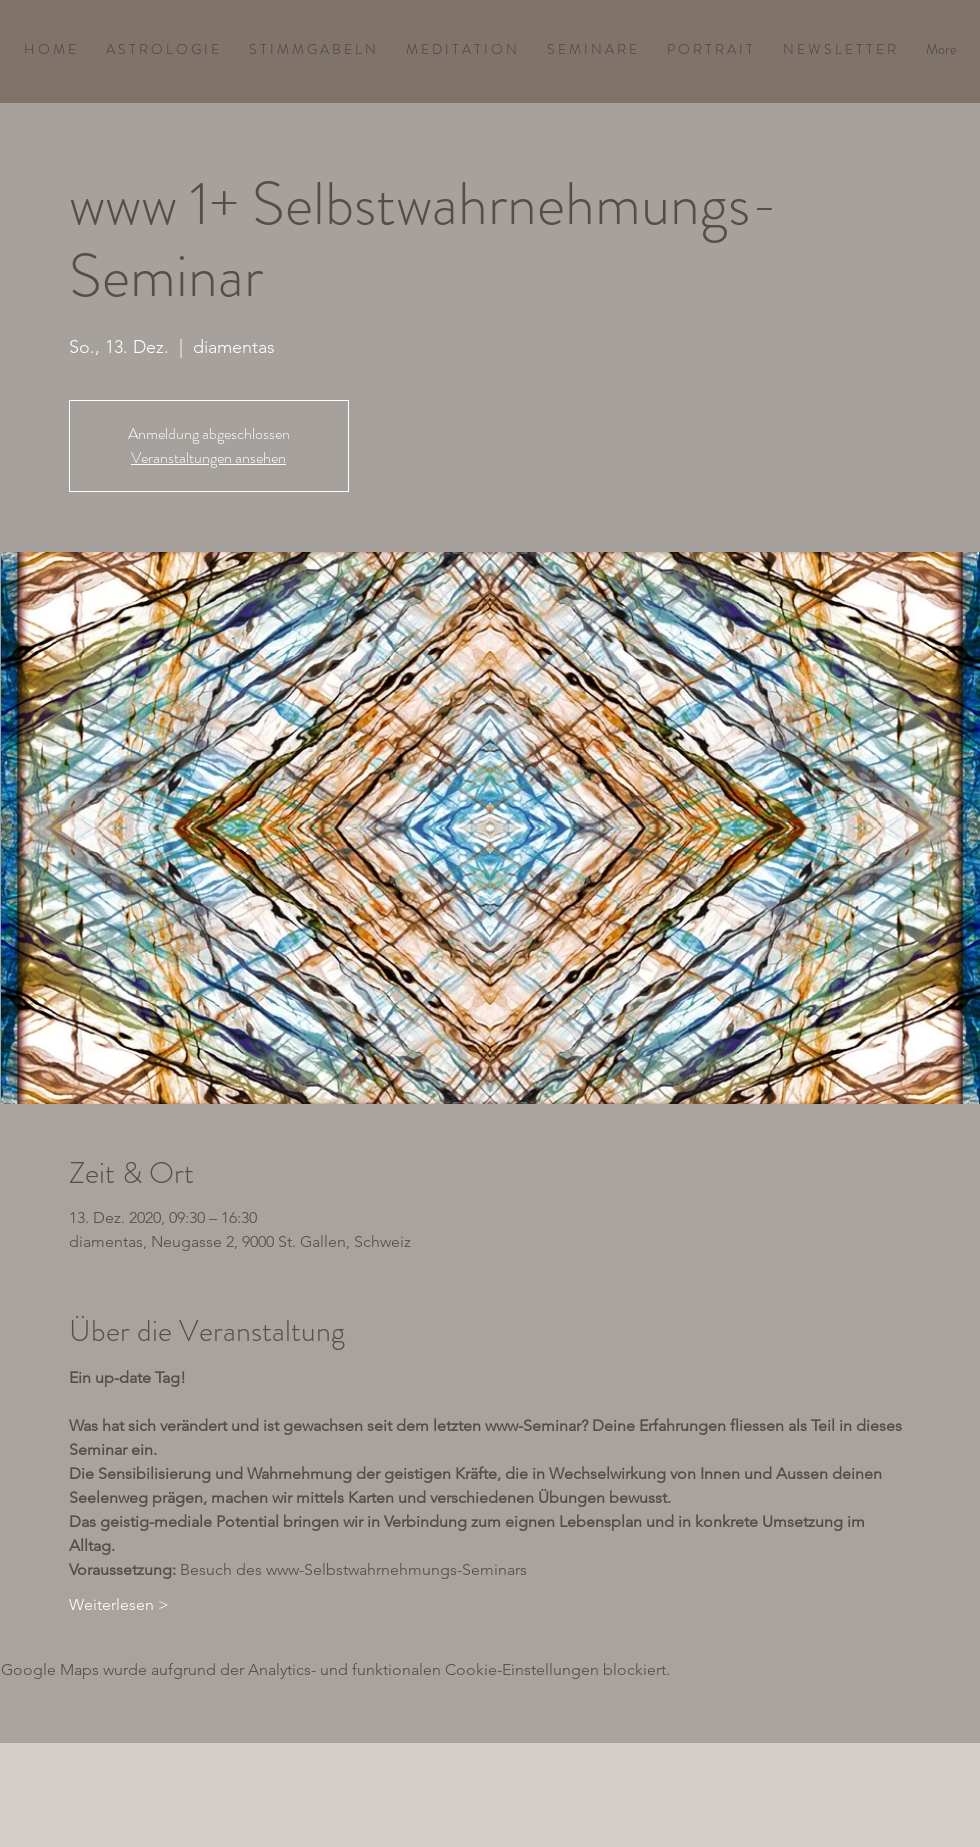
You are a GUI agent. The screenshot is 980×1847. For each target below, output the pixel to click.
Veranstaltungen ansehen (208, 457)
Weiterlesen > (119, 1604)
